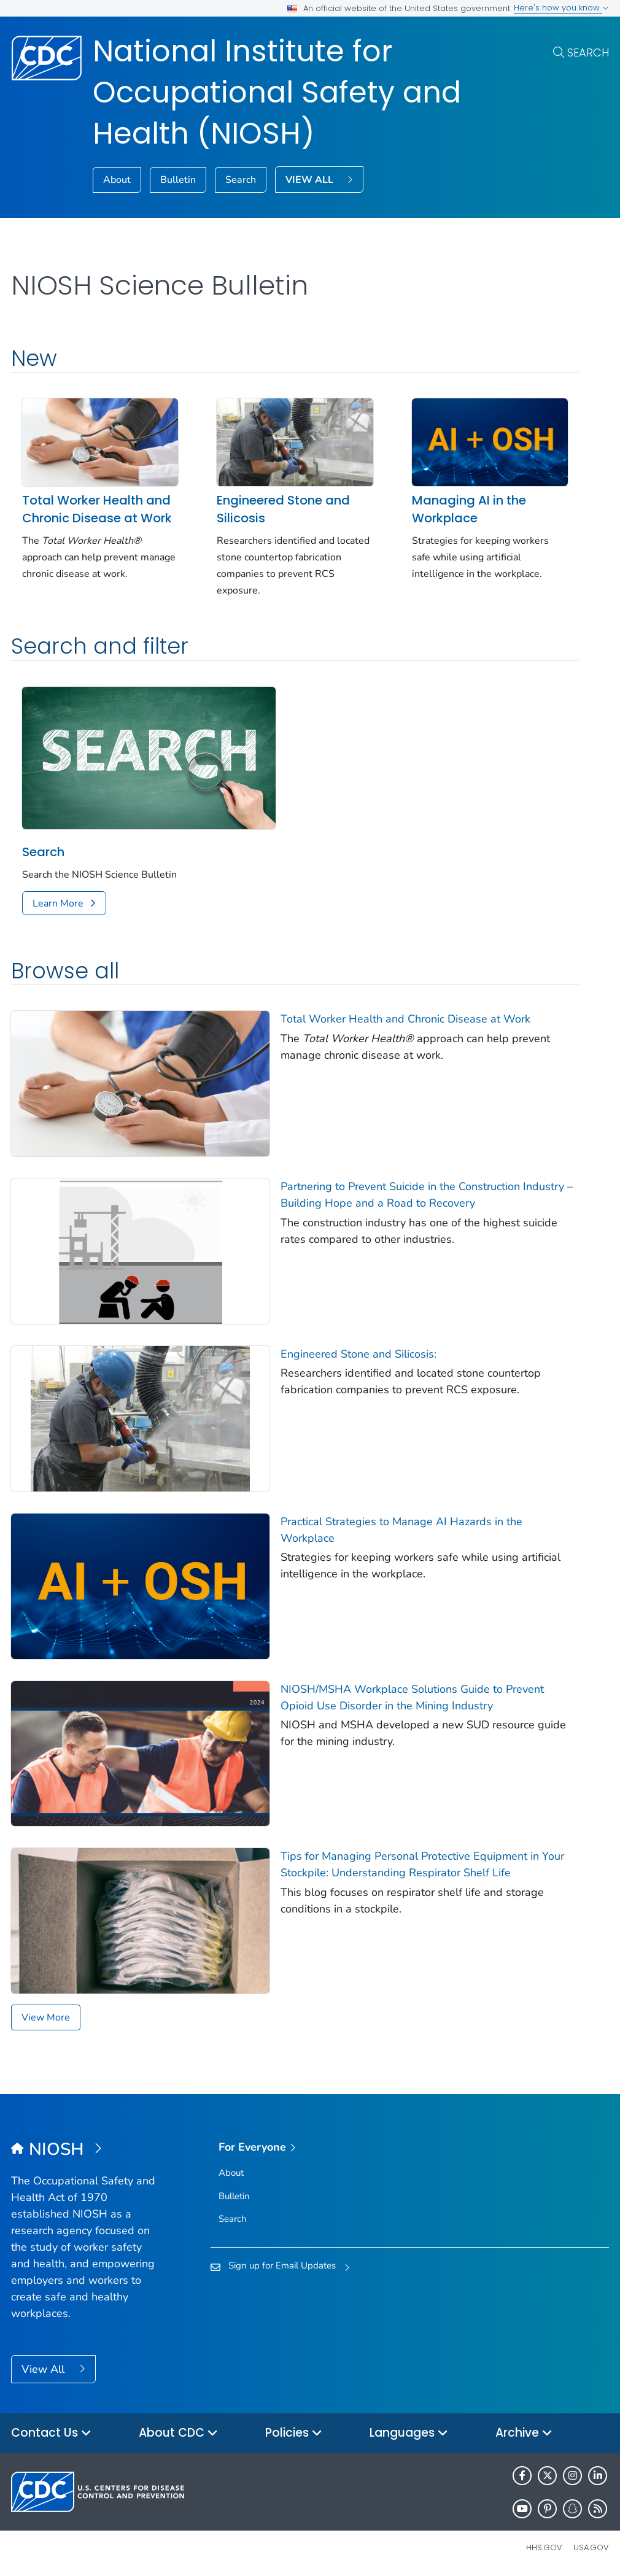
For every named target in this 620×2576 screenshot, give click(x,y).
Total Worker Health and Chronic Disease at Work (97, 509)
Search (588, 52)
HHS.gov (544, 2547)
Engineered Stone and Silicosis (283, 509)
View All (44, 2369)
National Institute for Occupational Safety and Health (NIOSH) (277, 92)
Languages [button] (409, 2433)
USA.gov (591, 2547)
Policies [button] (293, 2433)
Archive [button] (523, 2433)
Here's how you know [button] (561, 8)
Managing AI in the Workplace (469, 509)
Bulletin (178, 180)
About (117, 180)
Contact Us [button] (51, 2433)
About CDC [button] (178, 2433)
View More (45, 2017)
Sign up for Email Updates (282, 2265)
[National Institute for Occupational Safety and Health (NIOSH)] (86, 2150)
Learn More (58, 903)
